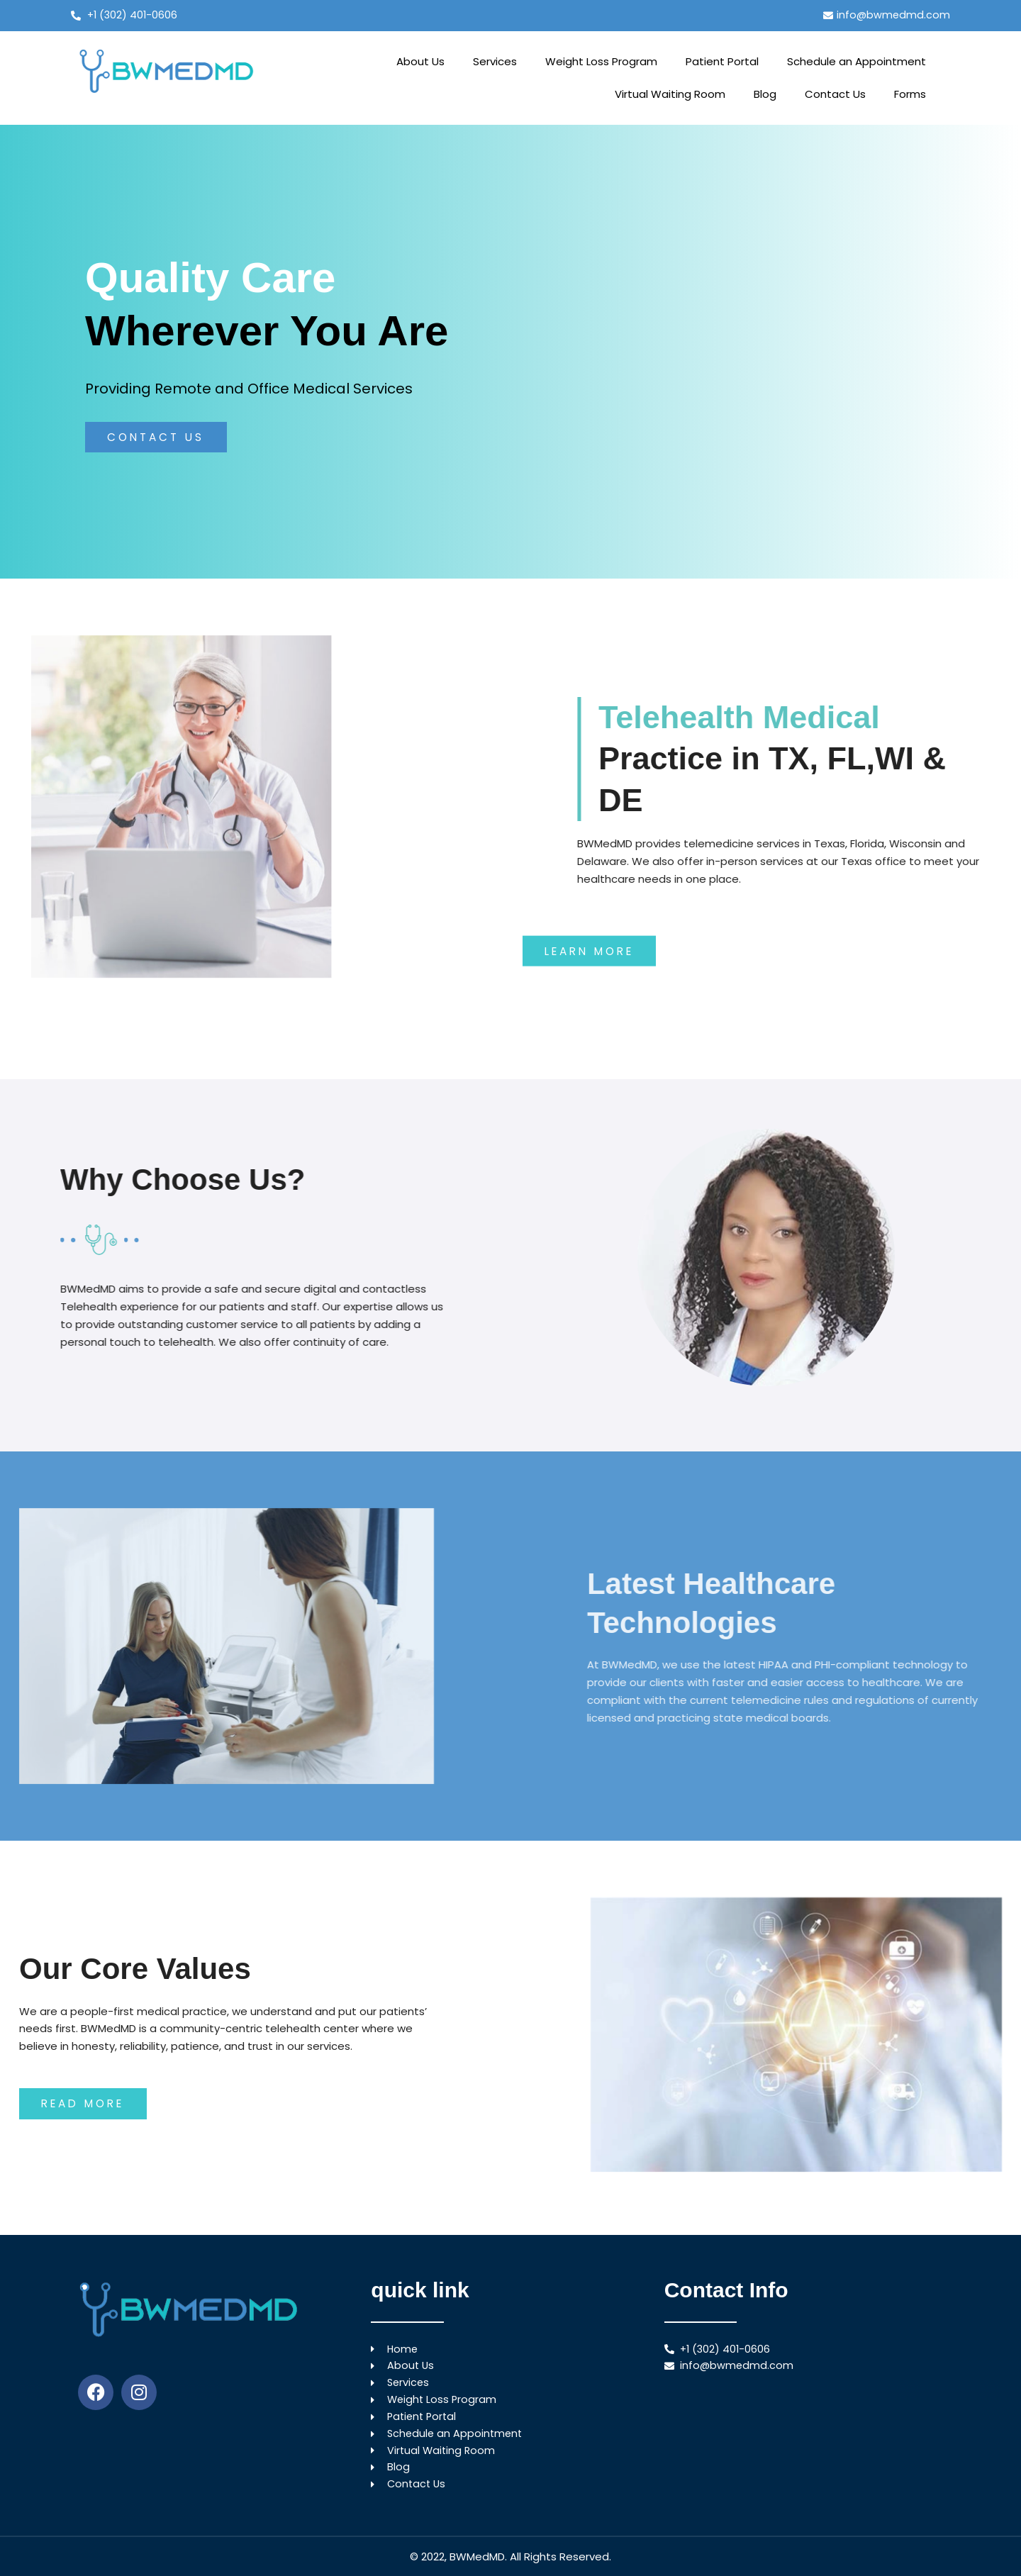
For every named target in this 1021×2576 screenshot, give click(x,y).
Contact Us (835, 94)
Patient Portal (722, 62)
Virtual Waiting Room (670, 94)
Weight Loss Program (601, 62)
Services (495, 62)
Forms (910, 94)
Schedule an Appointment (856, 62)
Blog (765, 94)
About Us (420, 62)
